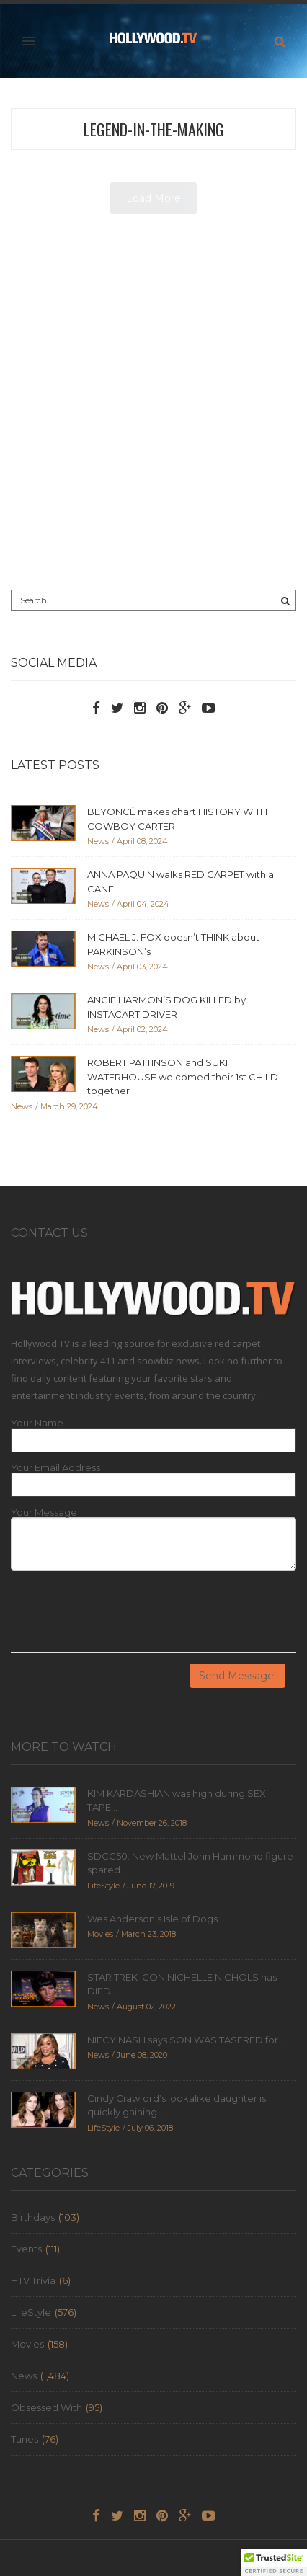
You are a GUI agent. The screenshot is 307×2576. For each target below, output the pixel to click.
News (24, 2375)
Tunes (24, 2439)
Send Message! (237, 1675)
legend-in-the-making (154, 129)
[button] (274, 2562)
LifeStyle (31, 2312)
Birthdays (33, 2217)
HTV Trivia (33, 2280)
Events (26, 2249)
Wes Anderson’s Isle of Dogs (152, 1918)
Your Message (44, 1512)
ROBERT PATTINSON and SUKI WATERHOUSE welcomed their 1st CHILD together (182, 1076)
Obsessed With (46, 2407)
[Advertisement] (153, 407)
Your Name (37, 1423)
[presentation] (120, 1617)
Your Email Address (55, 1468)
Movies (27, 2344)
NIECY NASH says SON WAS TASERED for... (186, 2040)
